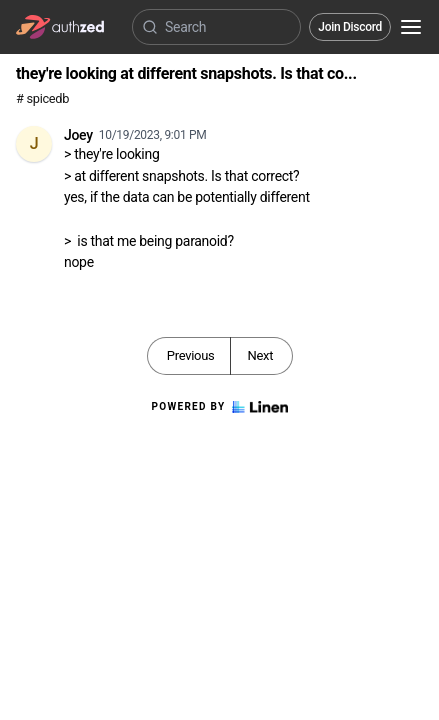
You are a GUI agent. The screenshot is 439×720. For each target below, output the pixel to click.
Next (260, 355)
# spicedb (42, 98)
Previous (191, 355)
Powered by (219, 407)
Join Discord (350, 27)
